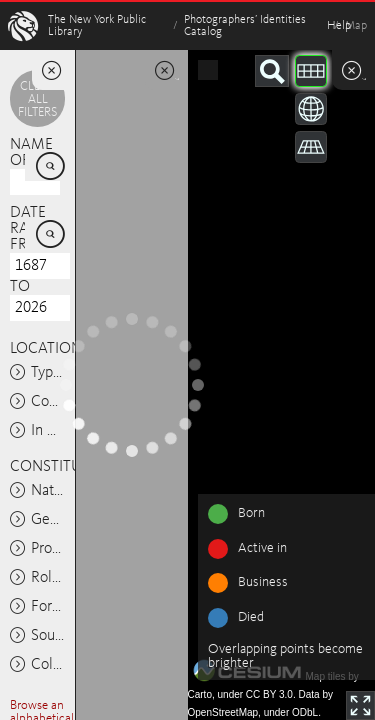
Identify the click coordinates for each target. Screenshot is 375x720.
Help (339, 26)
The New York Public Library (97, 26)
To (20, 287)
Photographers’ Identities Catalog (245, 26)
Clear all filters (37, 99)
